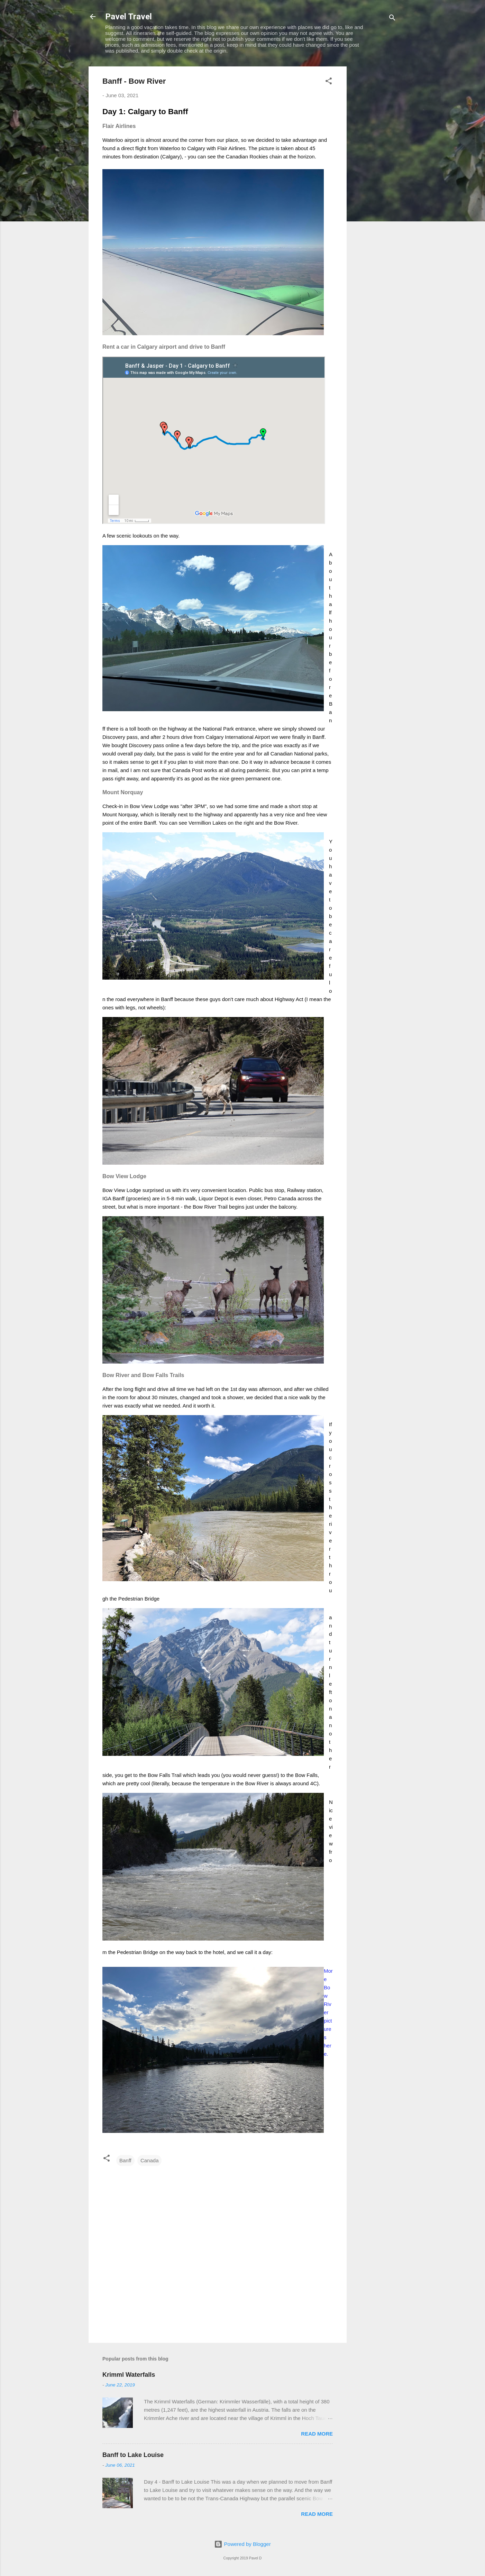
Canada (149, 2160)
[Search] (392, 18)
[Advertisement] (374, 170)
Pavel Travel (128, 16)
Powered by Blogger (242, 2544)
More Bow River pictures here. (328, 2012)
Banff (125, 2160)
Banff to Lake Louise (133, 2454)
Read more (317, 2434)
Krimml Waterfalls (128, 2374)
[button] (328, 82)
